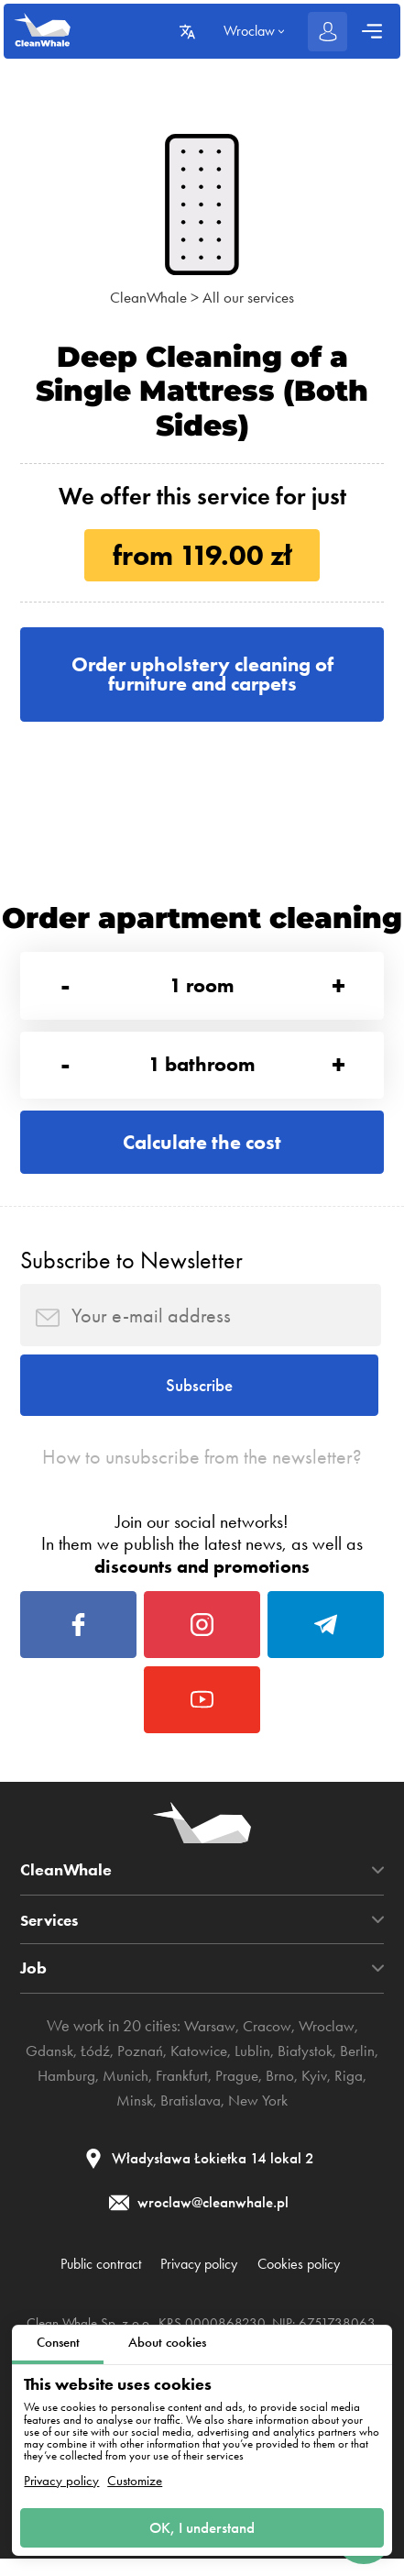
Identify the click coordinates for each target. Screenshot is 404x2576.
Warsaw (207, 2043)
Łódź (93, 2067)
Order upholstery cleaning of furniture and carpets (202, 674)
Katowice (198, 2067)
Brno (282, 2092)
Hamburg (63, 2092)
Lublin (252, 2067)
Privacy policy (61, 2479)
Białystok (306, 2067)
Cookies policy (307, 2281)
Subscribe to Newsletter (131, 1266)
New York (259, 2115)
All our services (250, 297)
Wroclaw (327, 2043)
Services (51, 1936)
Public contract (92, 2281)
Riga (352, 2092)
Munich (123, 2092)
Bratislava (189, 2115)
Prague (238, 2092)
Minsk (132, 2115)
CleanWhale (146, 297)
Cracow (266, 2043)
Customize (134, 2479)
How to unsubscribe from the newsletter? (202, 1468)
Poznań (138, 2067)
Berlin (360, 2067)
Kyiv (317, 2092)
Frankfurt (182, 2092)
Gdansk (46, 2067)
